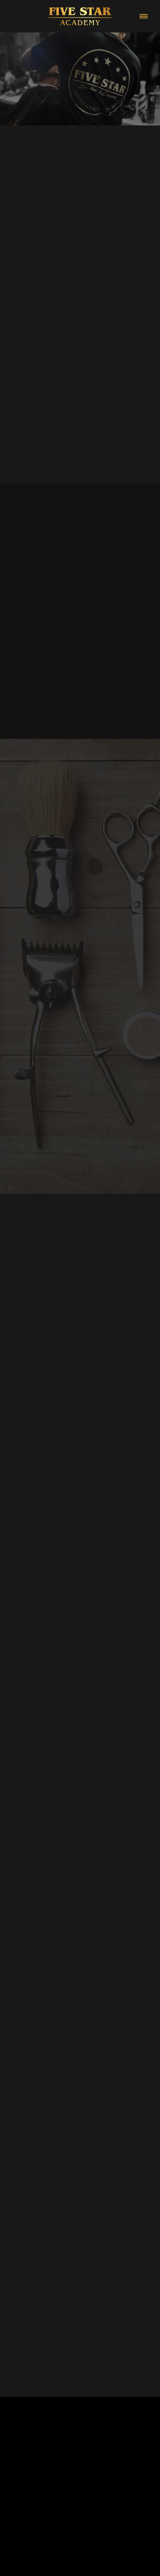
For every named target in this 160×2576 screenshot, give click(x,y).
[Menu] (143, 16)
